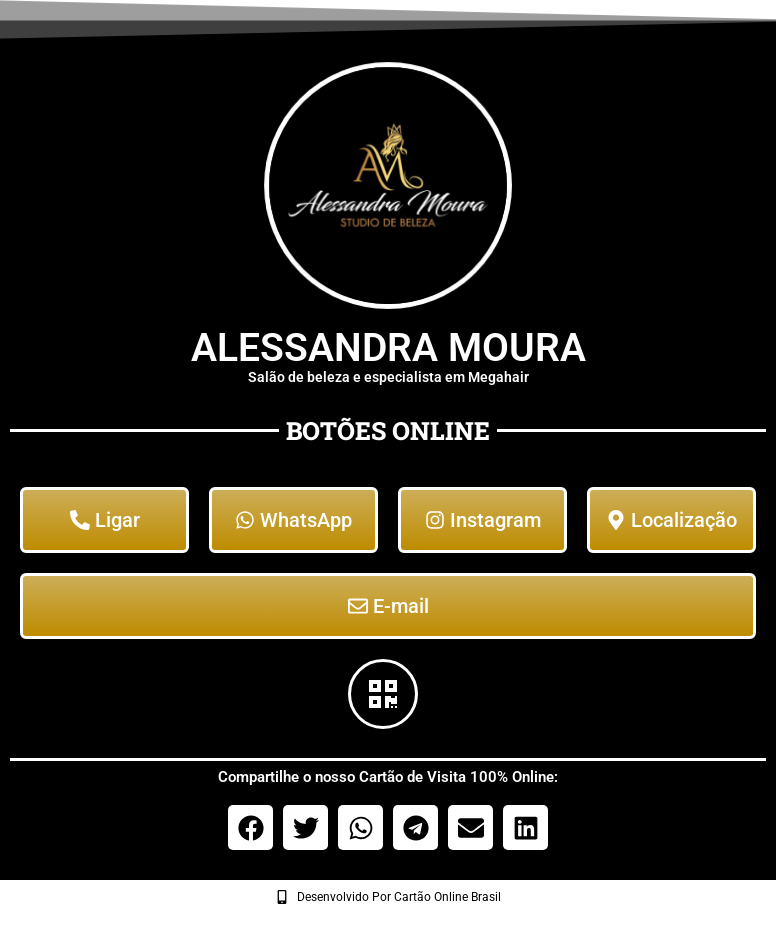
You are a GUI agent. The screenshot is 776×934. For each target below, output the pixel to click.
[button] (250, 827)
